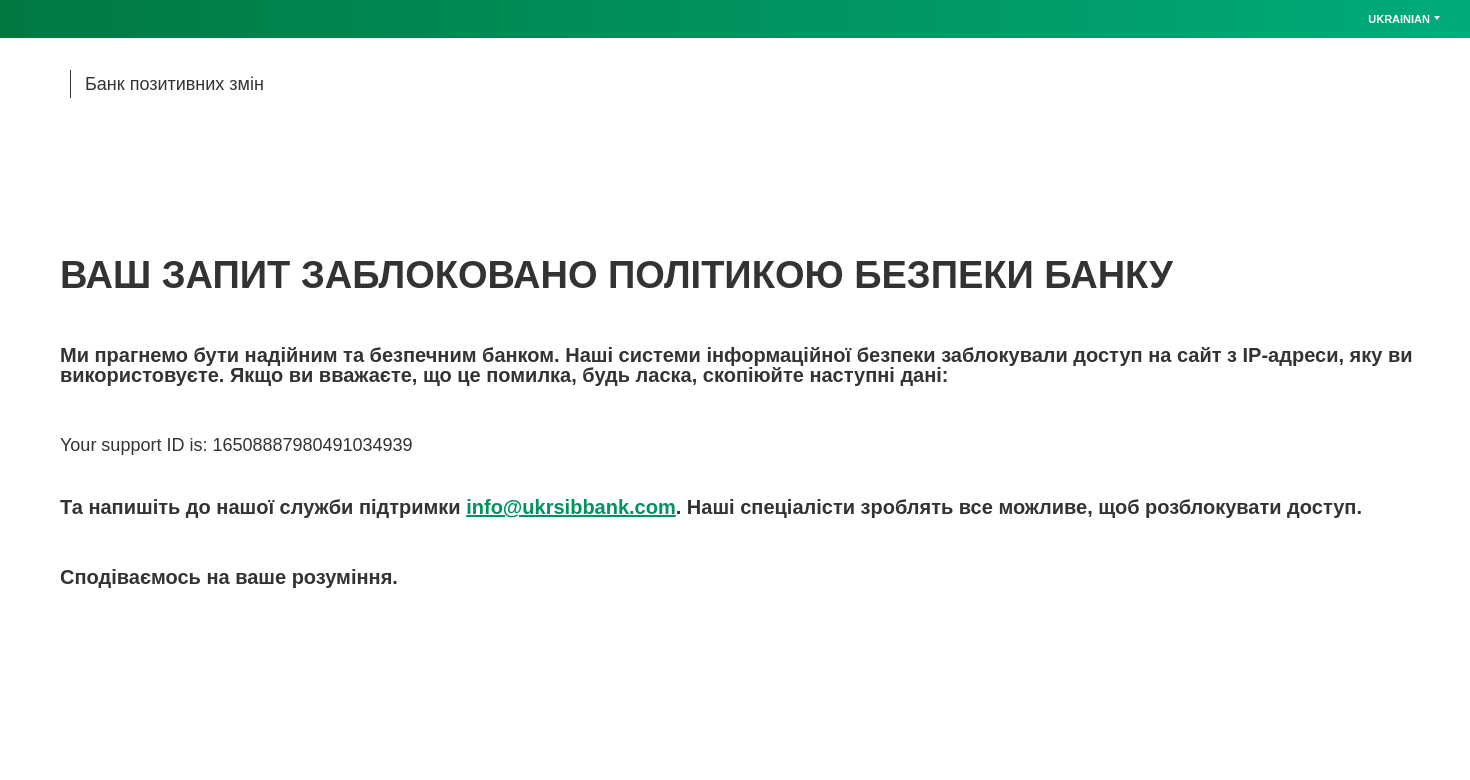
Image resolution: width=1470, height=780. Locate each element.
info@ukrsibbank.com (571, 507)
